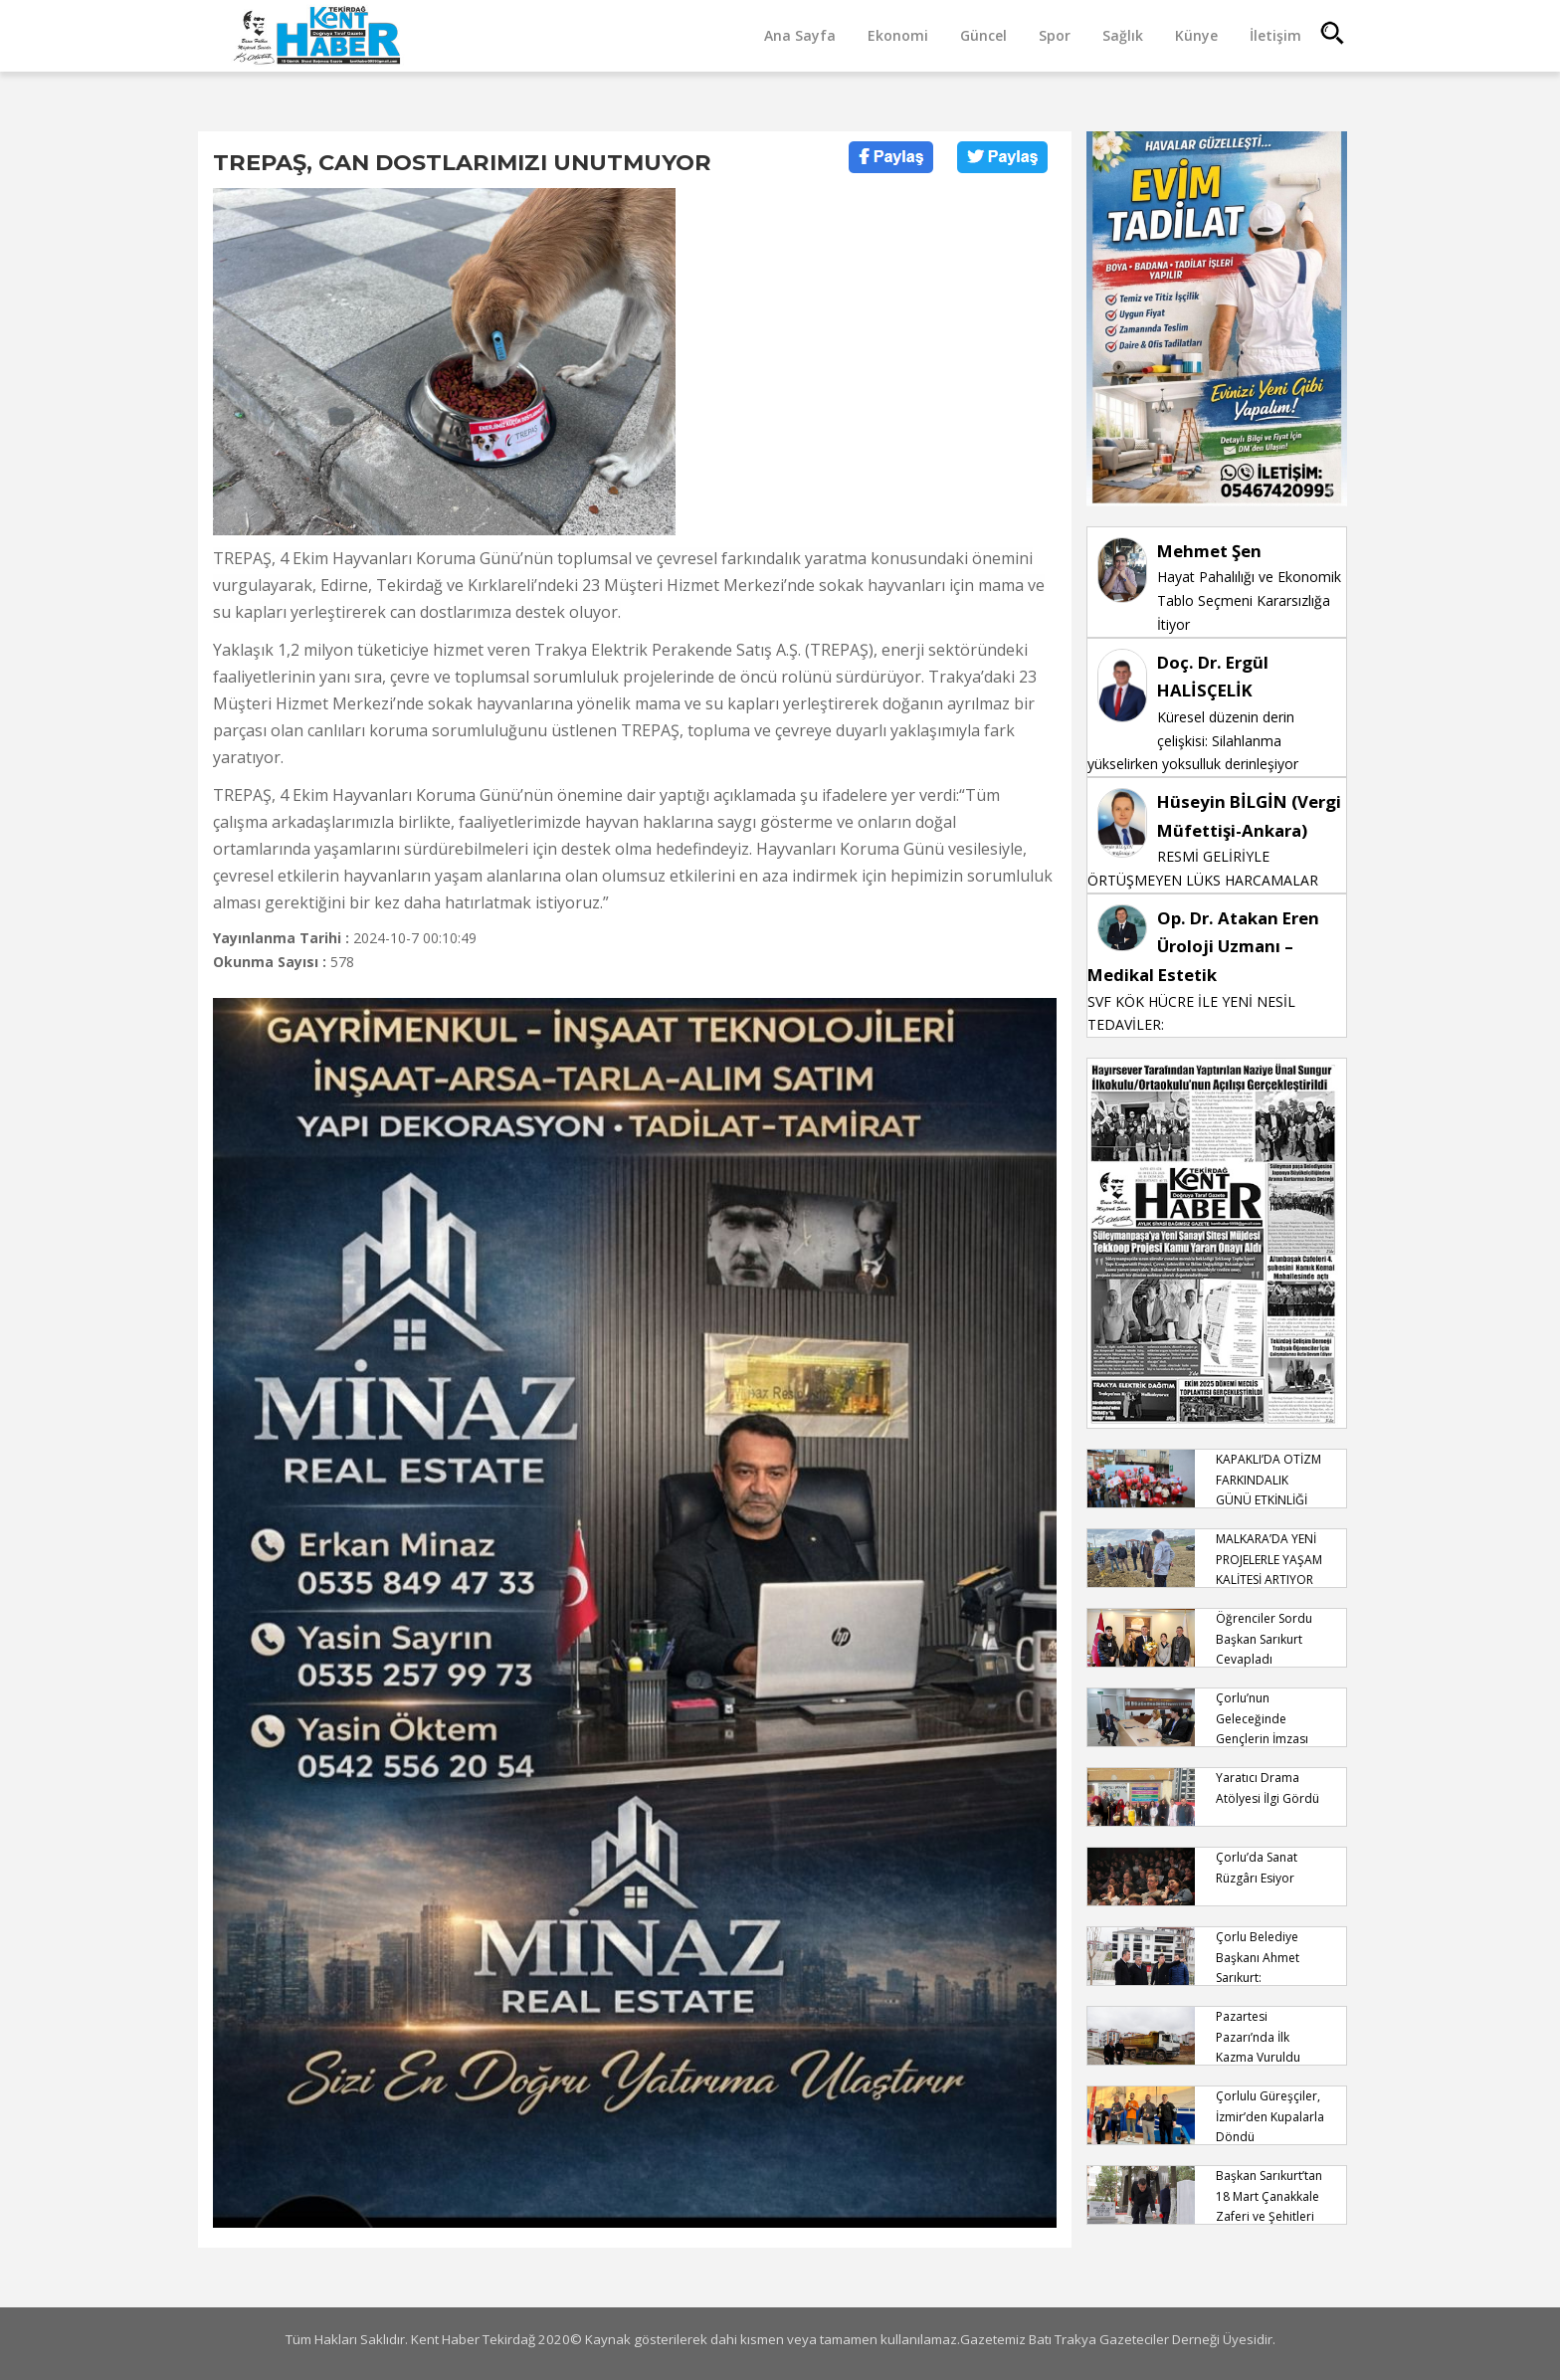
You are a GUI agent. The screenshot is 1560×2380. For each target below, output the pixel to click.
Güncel (983, 35)
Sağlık (1122, 35)
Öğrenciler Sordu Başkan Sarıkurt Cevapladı (1264, 1639)
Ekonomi (898, 35)
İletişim (1275, 35)
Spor (1055, 35)
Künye (1196, 35)
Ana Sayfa (800, 35)
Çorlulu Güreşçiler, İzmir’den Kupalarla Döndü (1270, 2116)
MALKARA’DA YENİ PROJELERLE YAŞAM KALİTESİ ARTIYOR (1269, 1559)
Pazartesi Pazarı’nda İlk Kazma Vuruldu (1258, 2037)
